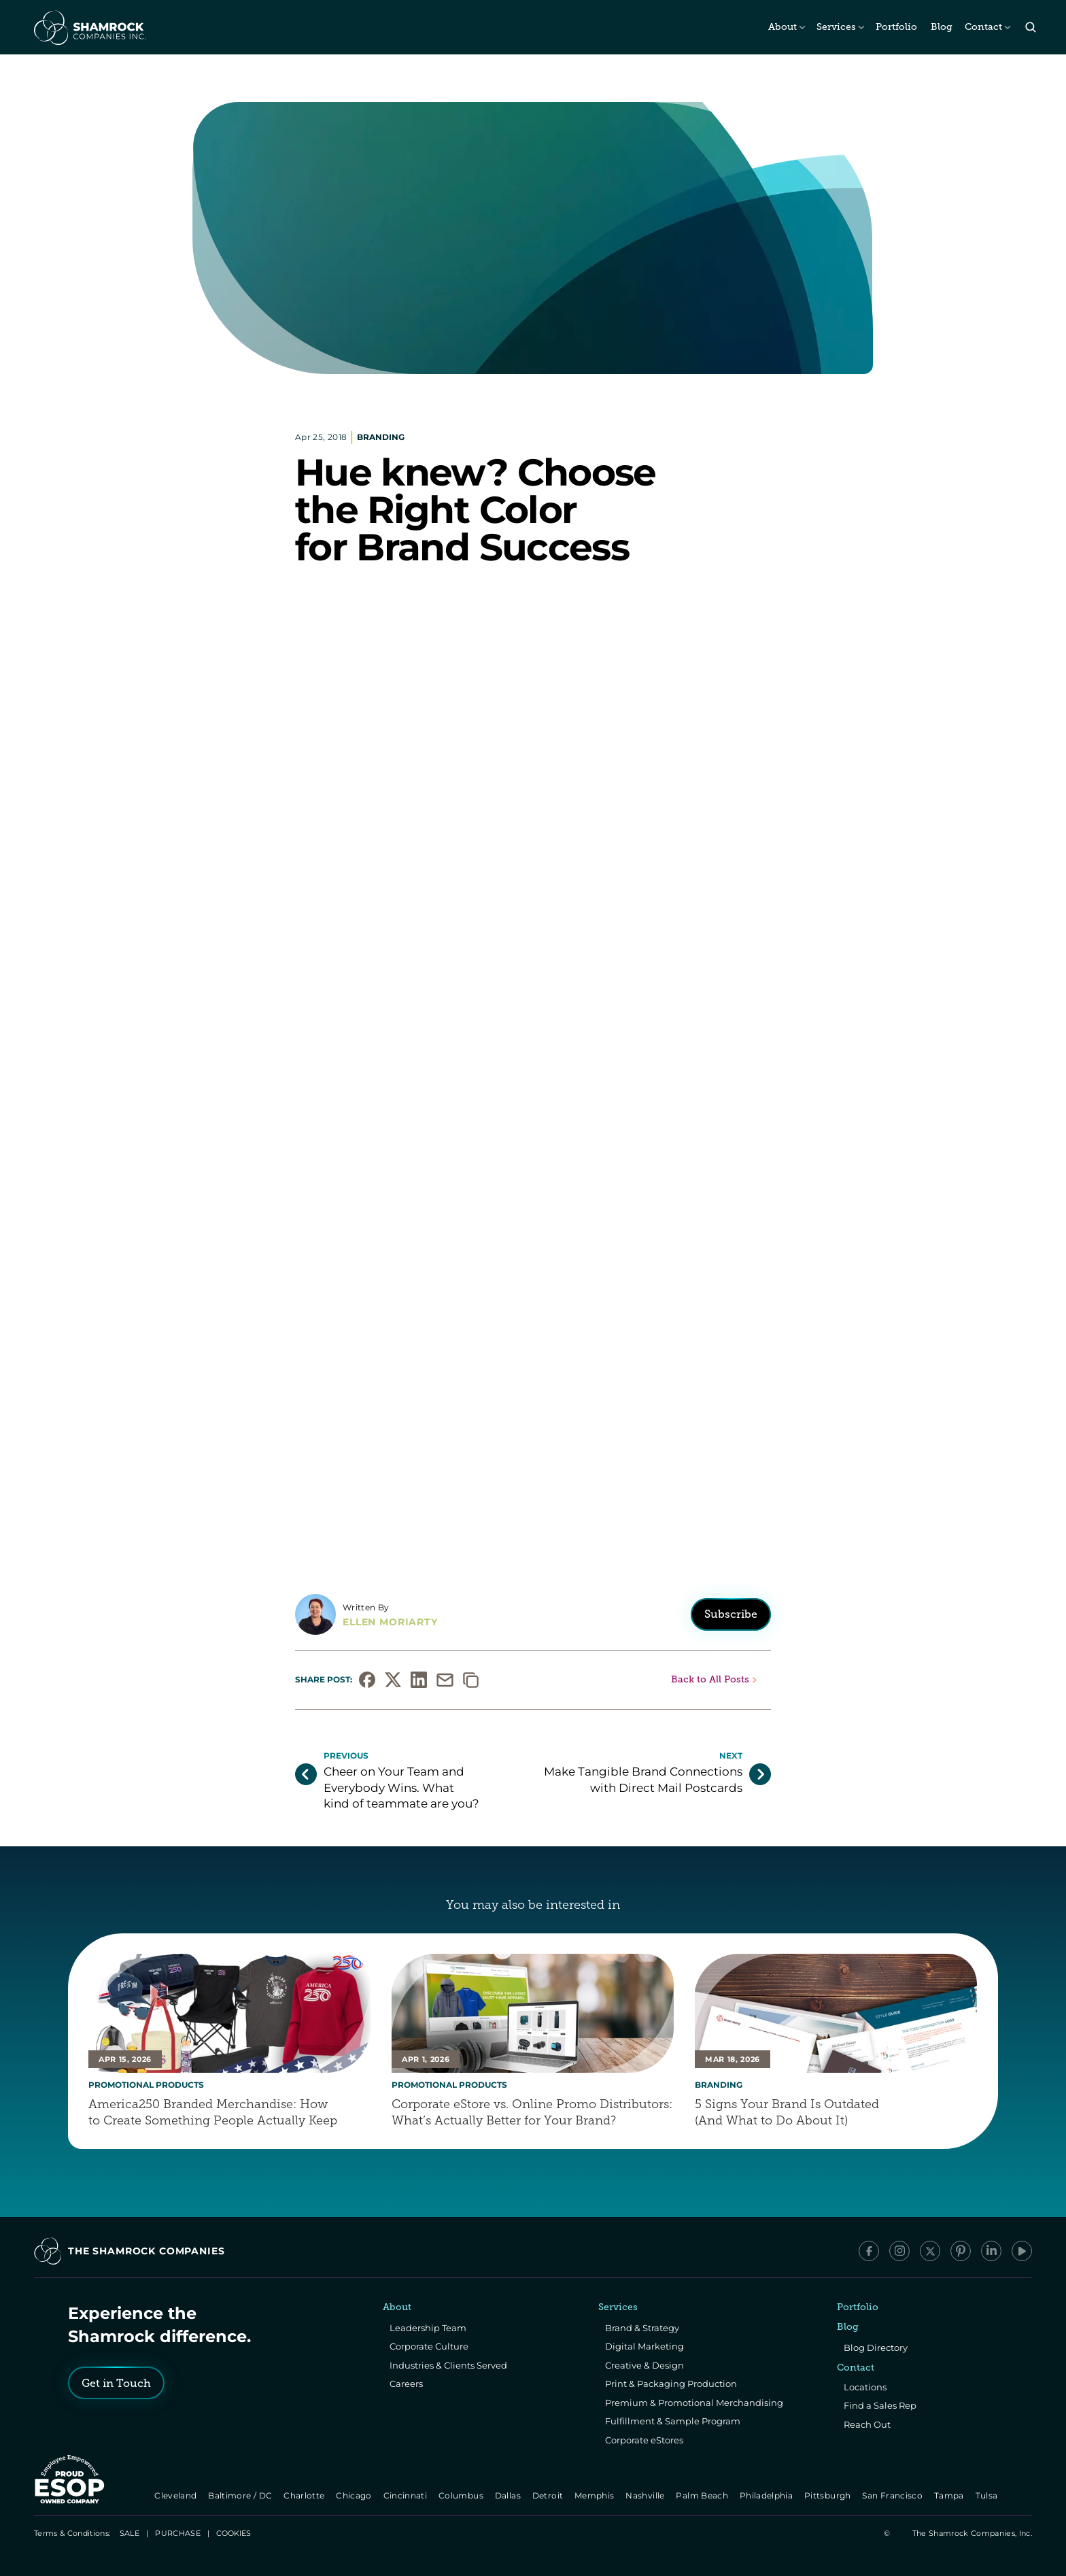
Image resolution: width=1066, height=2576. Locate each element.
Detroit (549, 2495)
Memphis (595, 2495)
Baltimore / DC (241, 2495)
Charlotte (305, 2495)
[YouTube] (1022, 2251)
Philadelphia (767, 2495)
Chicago (355, 2495)
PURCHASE (178, 2533)
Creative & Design (644, 2365)
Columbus (462, 2495)
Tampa (950, 2495)
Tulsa (988, 2495)
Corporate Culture (429, 2346)
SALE (129, 2533)
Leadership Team (428, 2327)
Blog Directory (876, 2347)
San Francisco (894, 2495)
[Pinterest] (960, 2251)
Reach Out (867, 2424)
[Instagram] (899, 2251)
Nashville (646, 2495)
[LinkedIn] (991, 2251)
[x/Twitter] (930, 2251)
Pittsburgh (828, 2495)
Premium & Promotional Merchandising (694, 2402)
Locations (865, 2387)
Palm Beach (703, 2495)
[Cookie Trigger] (233, 2533)
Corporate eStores (644, 2440)
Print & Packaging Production (671, 2383)
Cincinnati (406, 2495)
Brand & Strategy (642, 2327)
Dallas (509, 2495)
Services (836, 27)
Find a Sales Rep (880, 2405)
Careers (406, 2383)
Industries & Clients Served (448, 2365)
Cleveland (177, 2495)
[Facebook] (869, 2251)
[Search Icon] (1030, 27)
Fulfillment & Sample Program (672, 2421)
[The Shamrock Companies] (89, 27)
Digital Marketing (644, 2346)
